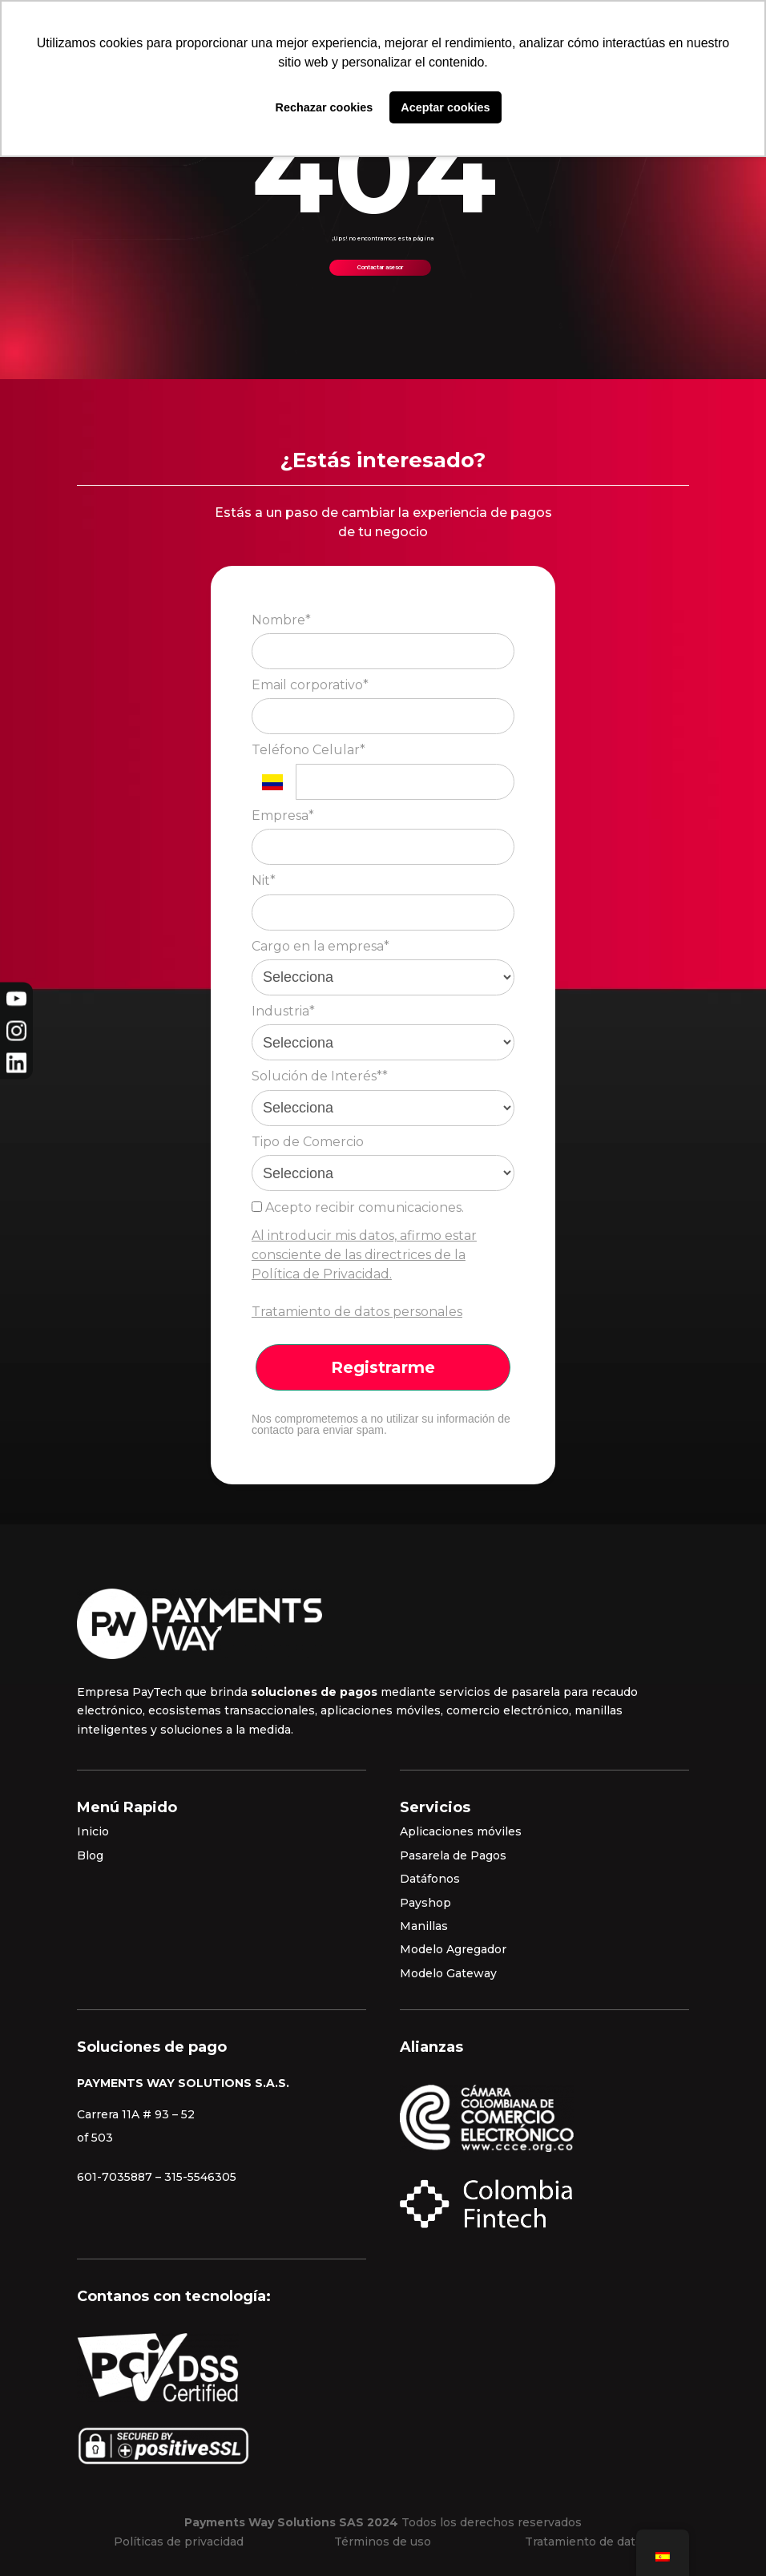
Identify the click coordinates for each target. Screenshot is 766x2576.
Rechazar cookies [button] (324, 107)
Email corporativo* (310, 684)
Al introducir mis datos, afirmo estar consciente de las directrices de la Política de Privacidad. (364, 1255)
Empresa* (283, 815)
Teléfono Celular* (308, 749)
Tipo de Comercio (308, 1141)
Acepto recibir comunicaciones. (358, 1207)
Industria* (283, 1011)
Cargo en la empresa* (320, 946)
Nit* (264, 880)
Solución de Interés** (320, 1076)
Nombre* (281, 620)
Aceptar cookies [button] (445, 107)
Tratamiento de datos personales (357, 1311)
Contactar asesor (380, 267)
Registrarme (383, 1367)
